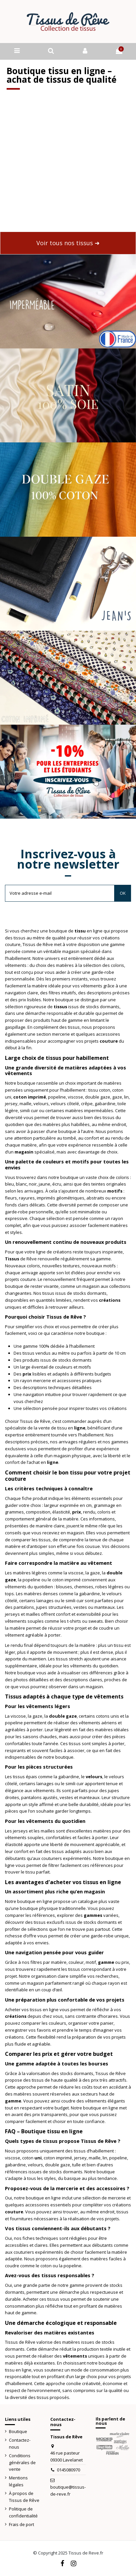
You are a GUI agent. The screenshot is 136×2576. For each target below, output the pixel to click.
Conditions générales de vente (22, 2462)
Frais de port (21, 2524)
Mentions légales (18, 2481)
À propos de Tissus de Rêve (24, 2496)
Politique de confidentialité (23, 2512)
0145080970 (68, 2470)
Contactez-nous (19, 2443)
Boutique (18, 2431)
